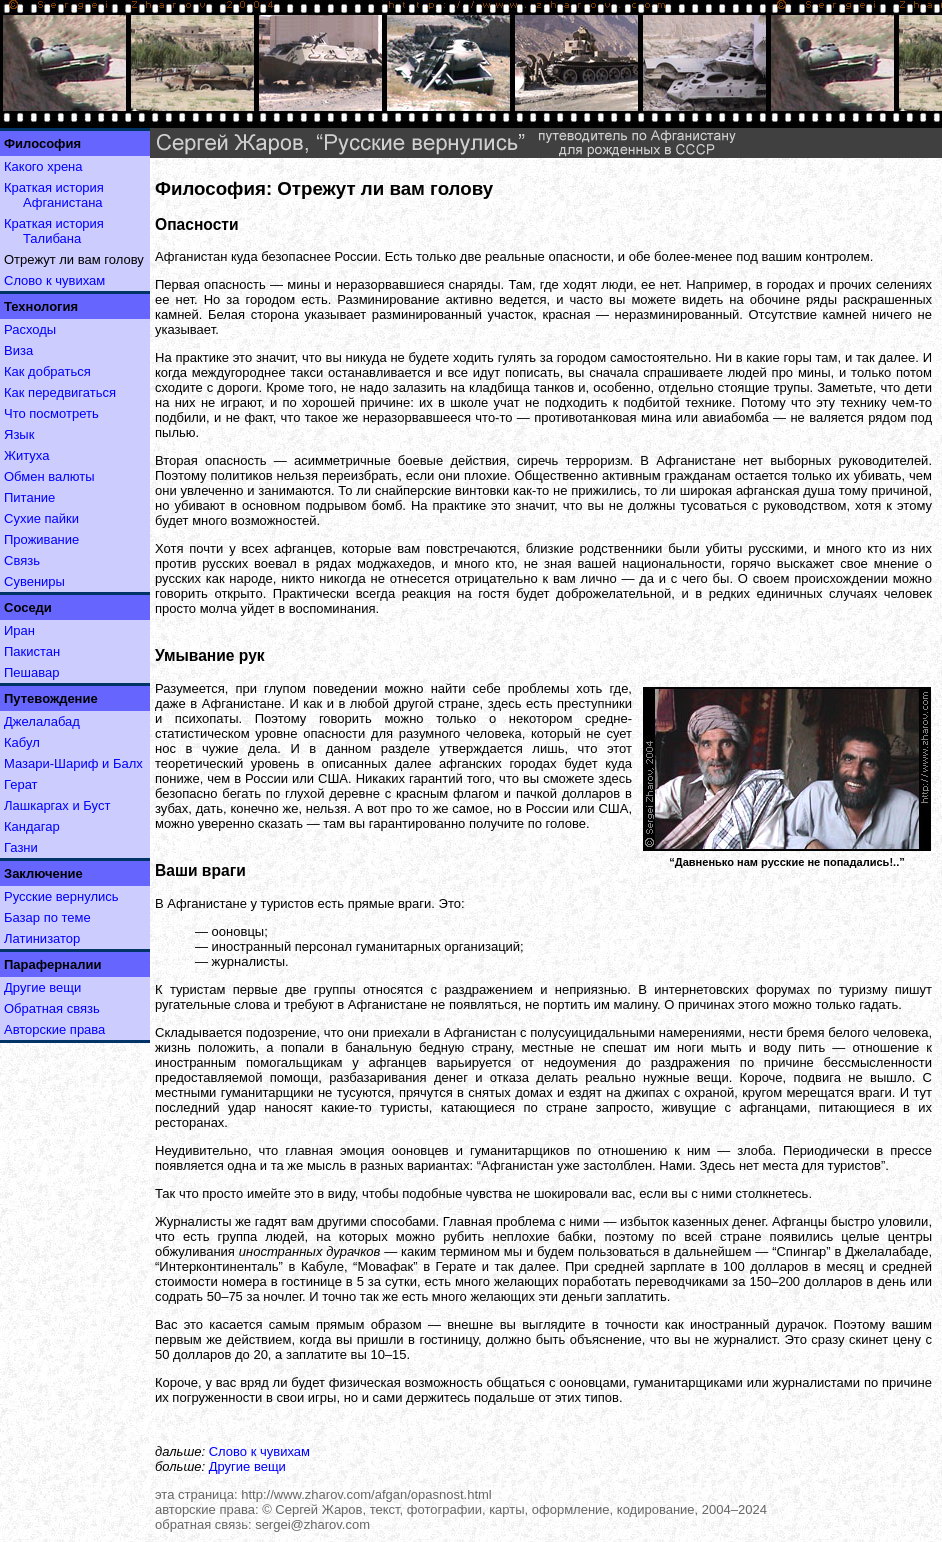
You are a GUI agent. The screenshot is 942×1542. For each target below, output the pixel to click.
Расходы (30, 329)
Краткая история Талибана (54, 231)
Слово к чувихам (54, 280)
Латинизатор (42, 938)
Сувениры (34, 581)
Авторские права (54, 1029)
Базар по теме (47, 917)
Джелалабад (42, 721)
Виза (18, 350)
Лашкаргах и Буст (57, 805)
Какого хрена (43, 166)
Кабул (22, 742)
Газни (21, 847)
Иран (19, 630)
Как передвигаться (60, 392)
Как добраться (47, 371)
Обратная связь (52, 1008)
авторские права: (207, 1509)
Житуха (26, 455)
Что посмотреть (51, 413)
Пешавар (31, 672)
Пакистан (32, 651)
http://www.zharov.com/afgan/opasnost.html (366, 1494)
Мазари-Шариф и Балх (73, 763)
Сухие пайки (41, 518)
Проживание (41, 539)
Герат (21, 784)
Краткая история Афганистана (54, 195)
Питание (29, 497)
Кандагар (32, 826)
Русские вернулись (61, 896)
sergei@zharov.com (312, 1524)
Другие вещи (42, 987)
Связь (22, 560)
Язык (19, 434)
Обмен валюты (49, 476)
